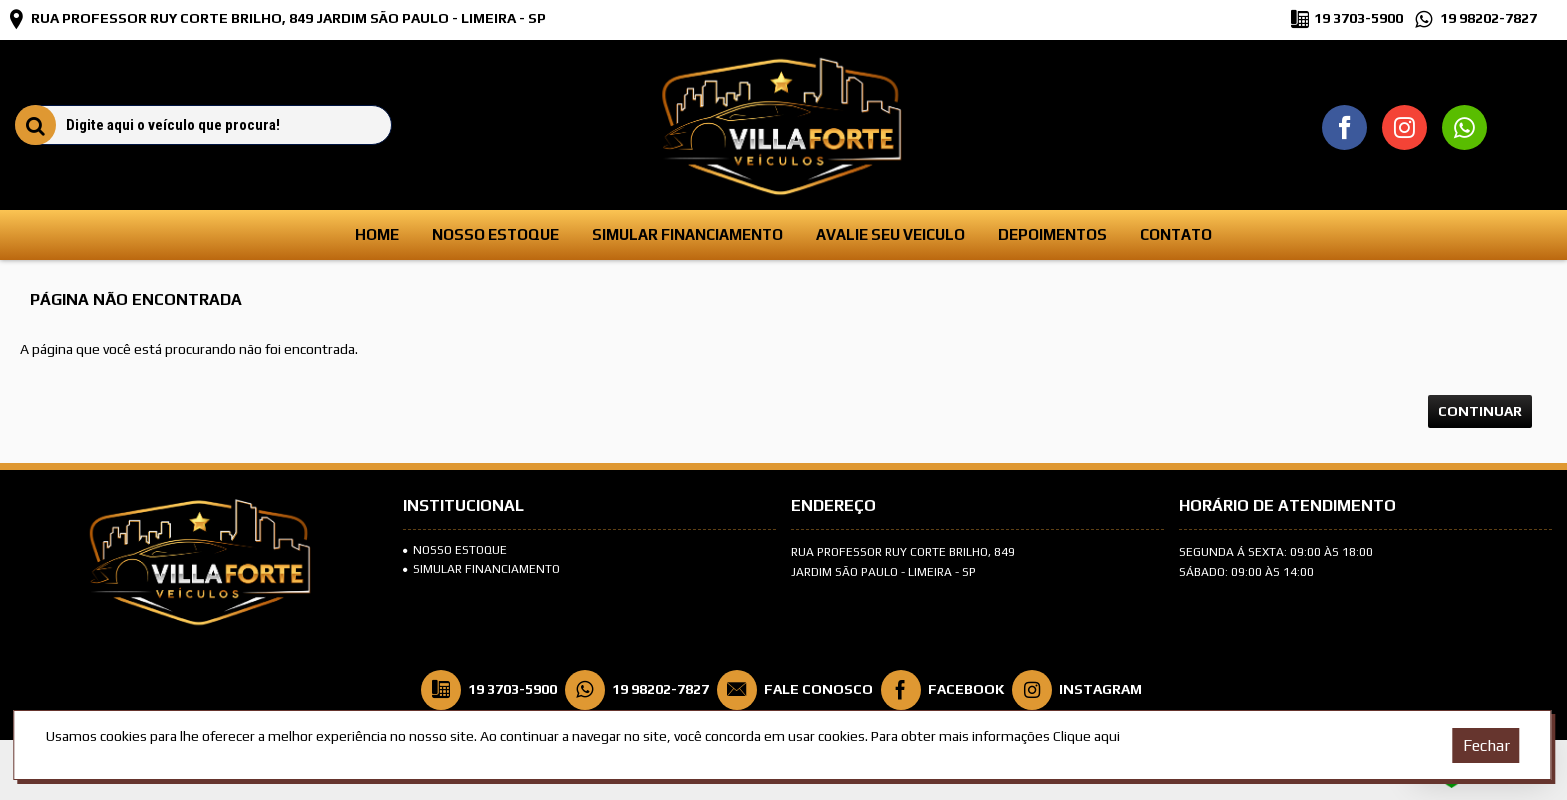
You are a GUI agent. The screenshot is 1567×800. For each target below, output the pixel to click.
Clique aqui (1086, 736)
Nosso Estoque (455, 550)
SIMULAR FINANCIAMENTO (481, 569)
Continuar (1480, 411)
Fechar (1486, 745)
